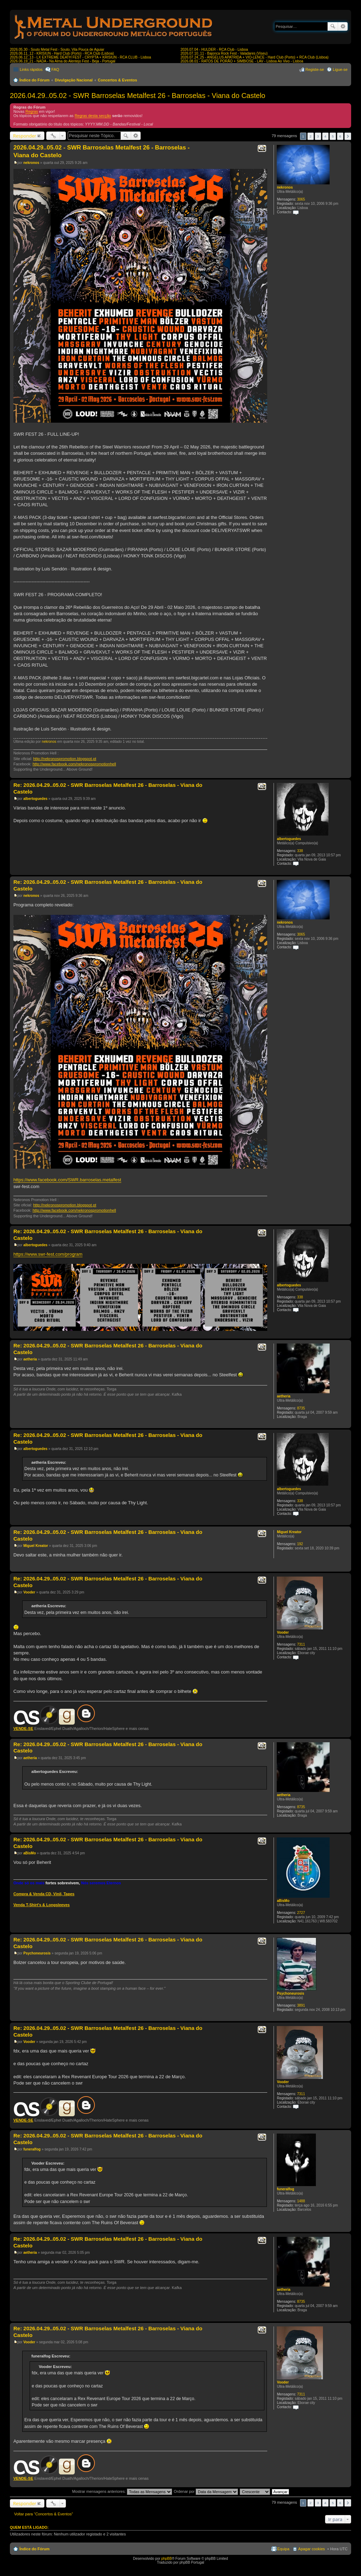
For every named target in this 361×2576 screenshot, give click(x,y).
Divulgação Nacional (74, 80)
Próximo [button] (347, 136)
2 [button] (311, 136)
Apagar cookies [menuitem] (311, 2549)
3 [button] (318, 136)
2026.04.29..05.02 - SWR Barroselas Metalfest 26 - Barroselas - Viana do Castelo (137, 95)
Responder (24, 136)
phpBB (166, 2558)
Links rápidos (31, 69)
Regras (31, 111)
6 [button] (340, 136)
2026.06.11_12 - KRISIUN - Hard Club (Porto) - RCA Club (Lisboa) (62, 53)
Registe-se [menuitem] (314, 69)
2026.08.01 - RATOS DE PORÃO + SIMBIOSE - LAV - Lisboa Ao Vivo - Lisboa (241, 61)
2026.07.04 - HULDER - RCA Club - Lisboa (214, 49)
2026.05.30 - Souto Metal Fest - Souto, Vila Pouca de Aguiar (57, 49)
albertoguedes (289, 839)
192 (300, 1544)
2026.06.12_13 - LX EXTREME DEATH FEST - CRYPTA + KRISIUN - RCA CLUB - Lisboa (80, 57)
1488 (301, 2201)
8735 (301, 1408)
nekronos (285, 187)
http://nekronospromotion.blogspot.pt (64, 759)
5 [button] (333, 136)
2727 (301, 1913)
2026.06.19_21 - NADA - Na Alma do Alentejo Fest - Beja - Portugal (62, 61)
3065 (301, 199)
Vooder (283, 1632)
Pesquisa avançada (343, 26)
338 (300, 851)
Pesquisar (333, 26)
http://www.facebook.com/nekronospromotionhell (74, 764)
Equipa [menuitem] (283, 2549)
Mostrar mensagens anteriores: (122, 2491)
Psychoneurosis (290, 1993)
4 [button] (325, 136)
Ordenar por (206, 2491)
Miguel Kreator (289, 1532)
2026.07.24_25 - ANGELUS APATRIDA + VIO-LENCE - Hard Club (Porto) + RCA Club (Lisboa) (254, 57)
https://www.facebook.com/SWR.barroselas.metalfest (67, 1179)
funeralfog (285, 2189)
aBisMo (283, 1901)
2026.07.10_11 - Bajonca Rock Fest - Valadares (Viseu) (224, 53)
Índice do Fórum (34, 80)
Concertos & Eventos (117, 80)
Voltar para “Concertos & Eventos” (43, 2514)
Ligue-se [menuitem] (340, 69)
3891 (301, 2005)
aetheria (283, 1396)
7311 (301, 1644)
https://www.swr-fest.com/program (47, 1254)
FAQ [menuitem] (55, 69)
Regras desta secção (93, 116)
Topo (346, 774)
